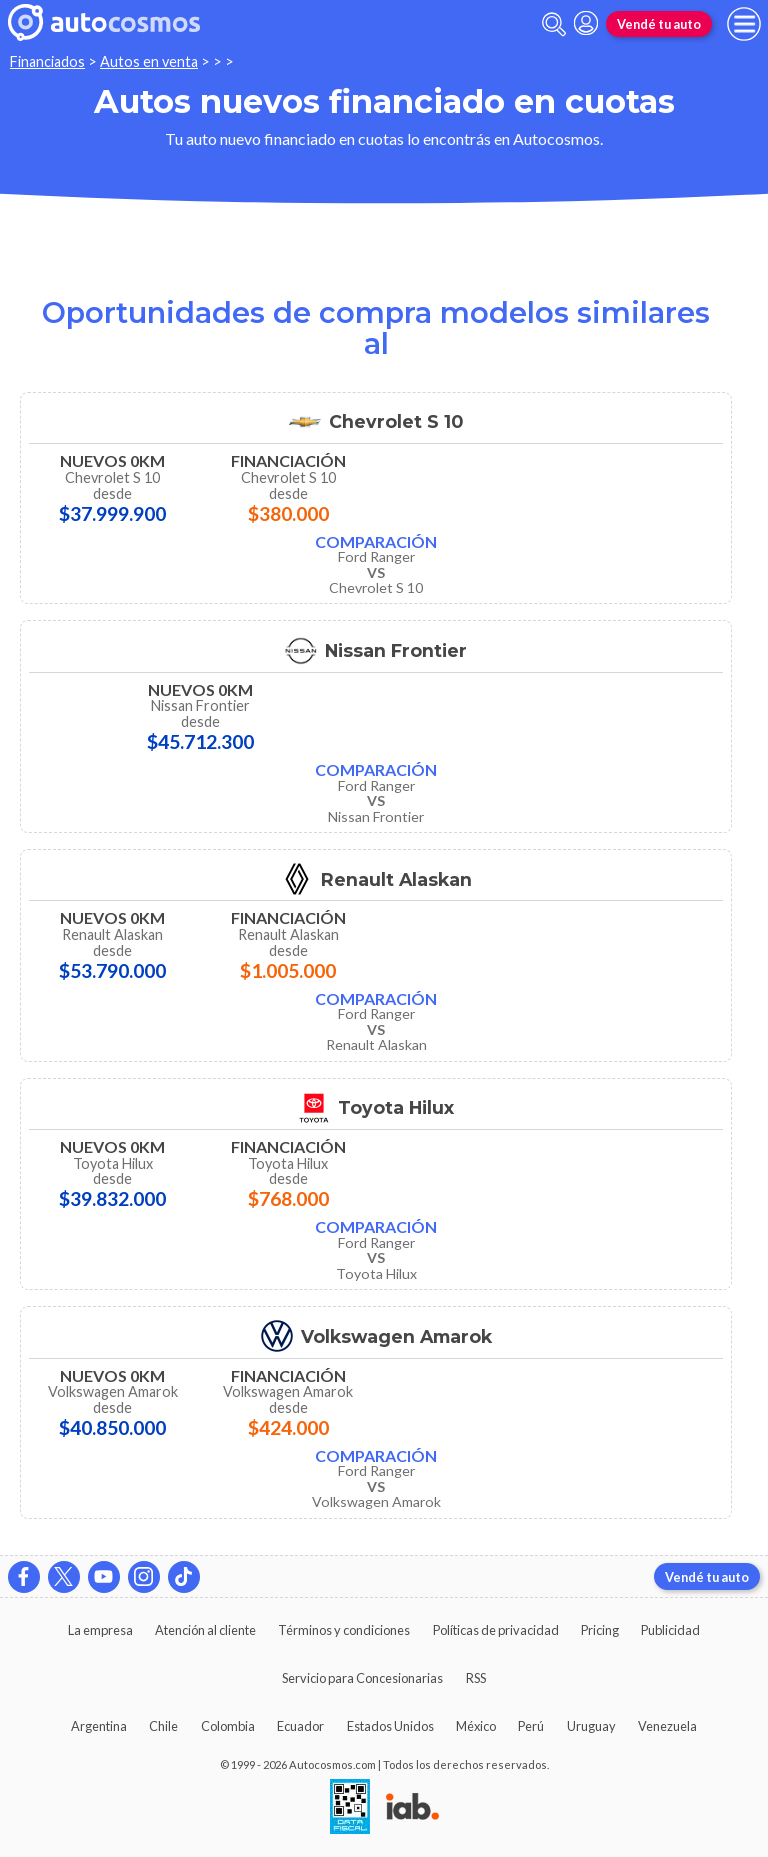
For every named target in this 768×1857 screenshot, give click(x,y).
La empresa (100, 1630)
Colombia (228, 1726)
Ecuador (300, 1726)
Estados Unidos (390, 1726)
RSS (476, 1678)
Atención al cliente (205, 1630)
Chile (163, 1726)
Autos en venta (149, 61)
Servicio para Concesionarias (362, 1678)
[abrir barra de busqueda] (554, 24)
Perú (531, 1726)
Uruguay (591, 1726)
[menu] (744, 24)
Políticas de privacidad (496, 1630)
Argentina (99, 1726)
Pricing (600, 1630)
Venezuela (667, 1726)
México (476, 1726)
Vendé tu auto (659, 24)
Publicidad (670, 1630)
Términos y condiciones (344, 1630)
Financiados (47, 61)
